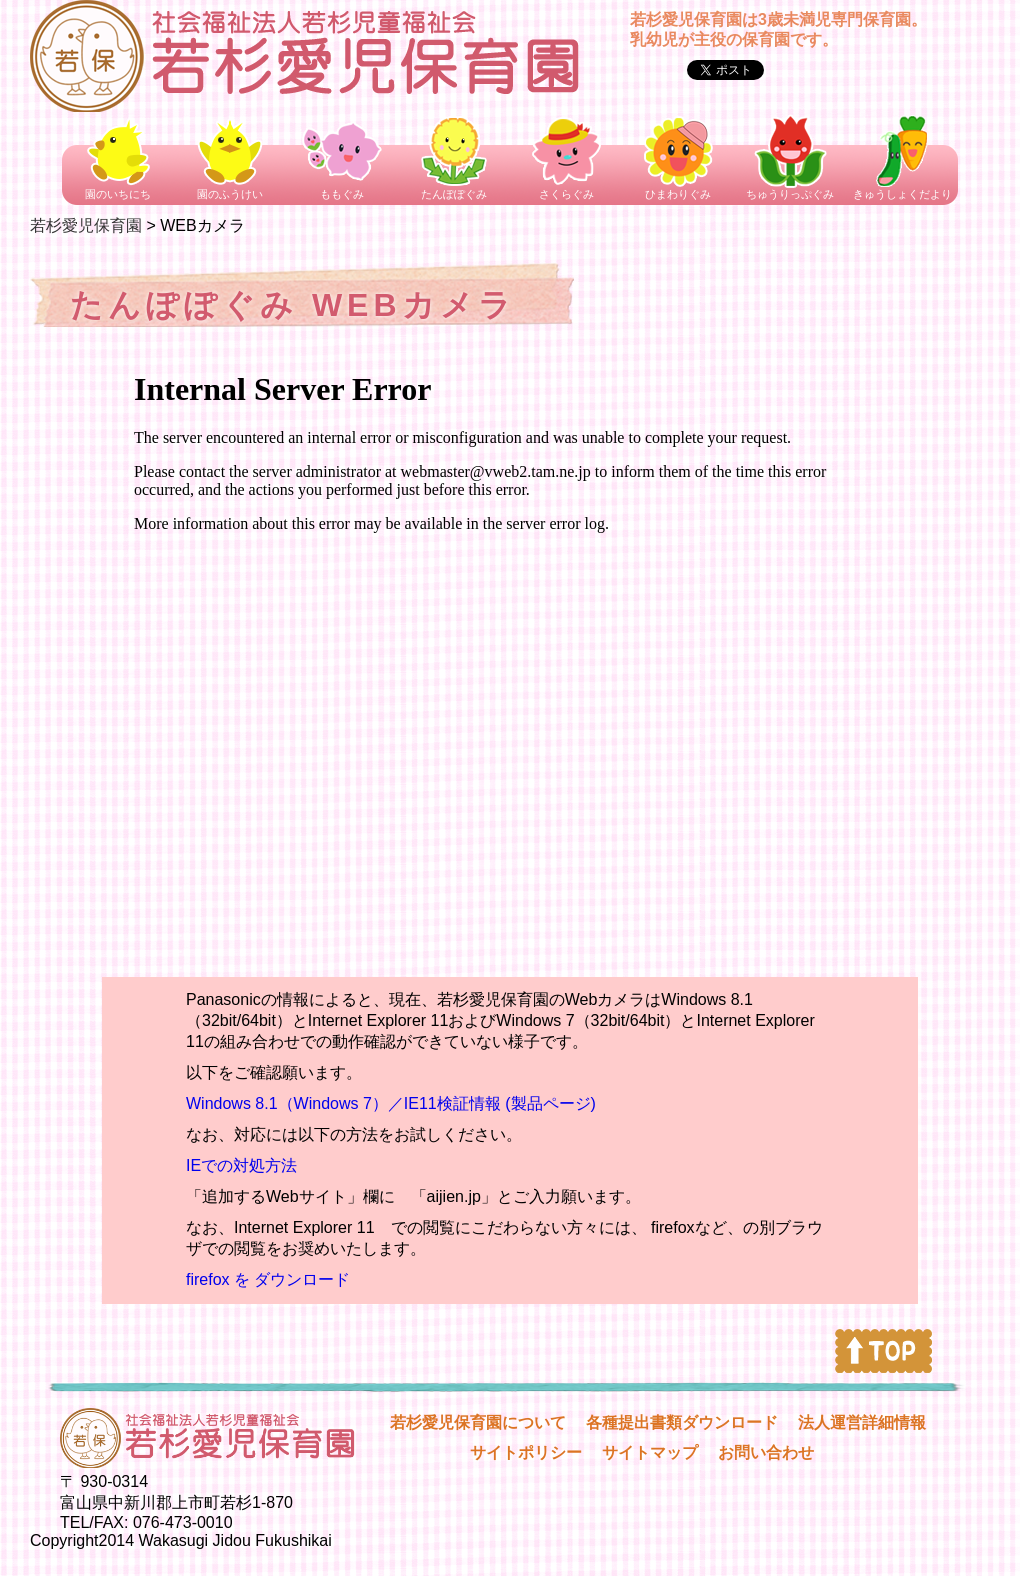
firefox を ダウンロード (268, 1279)
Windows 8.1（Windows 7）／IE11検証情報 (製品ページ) (391, 1103)
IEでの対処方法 (241, 1165)
